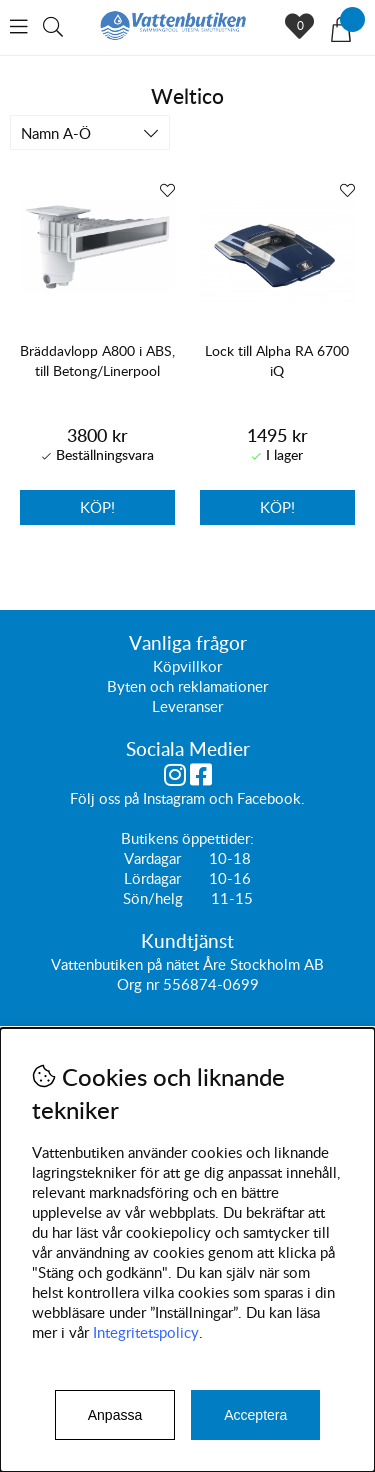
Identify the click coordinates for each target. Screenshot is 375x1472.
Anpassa (115, 1415)
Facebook (269, 799)
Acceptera (255, 1415)
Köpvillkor (187, 667)
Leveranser (187, 707)
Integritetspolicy (146, 1332)
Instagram (174, 799)
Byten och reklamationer (187, 687)
